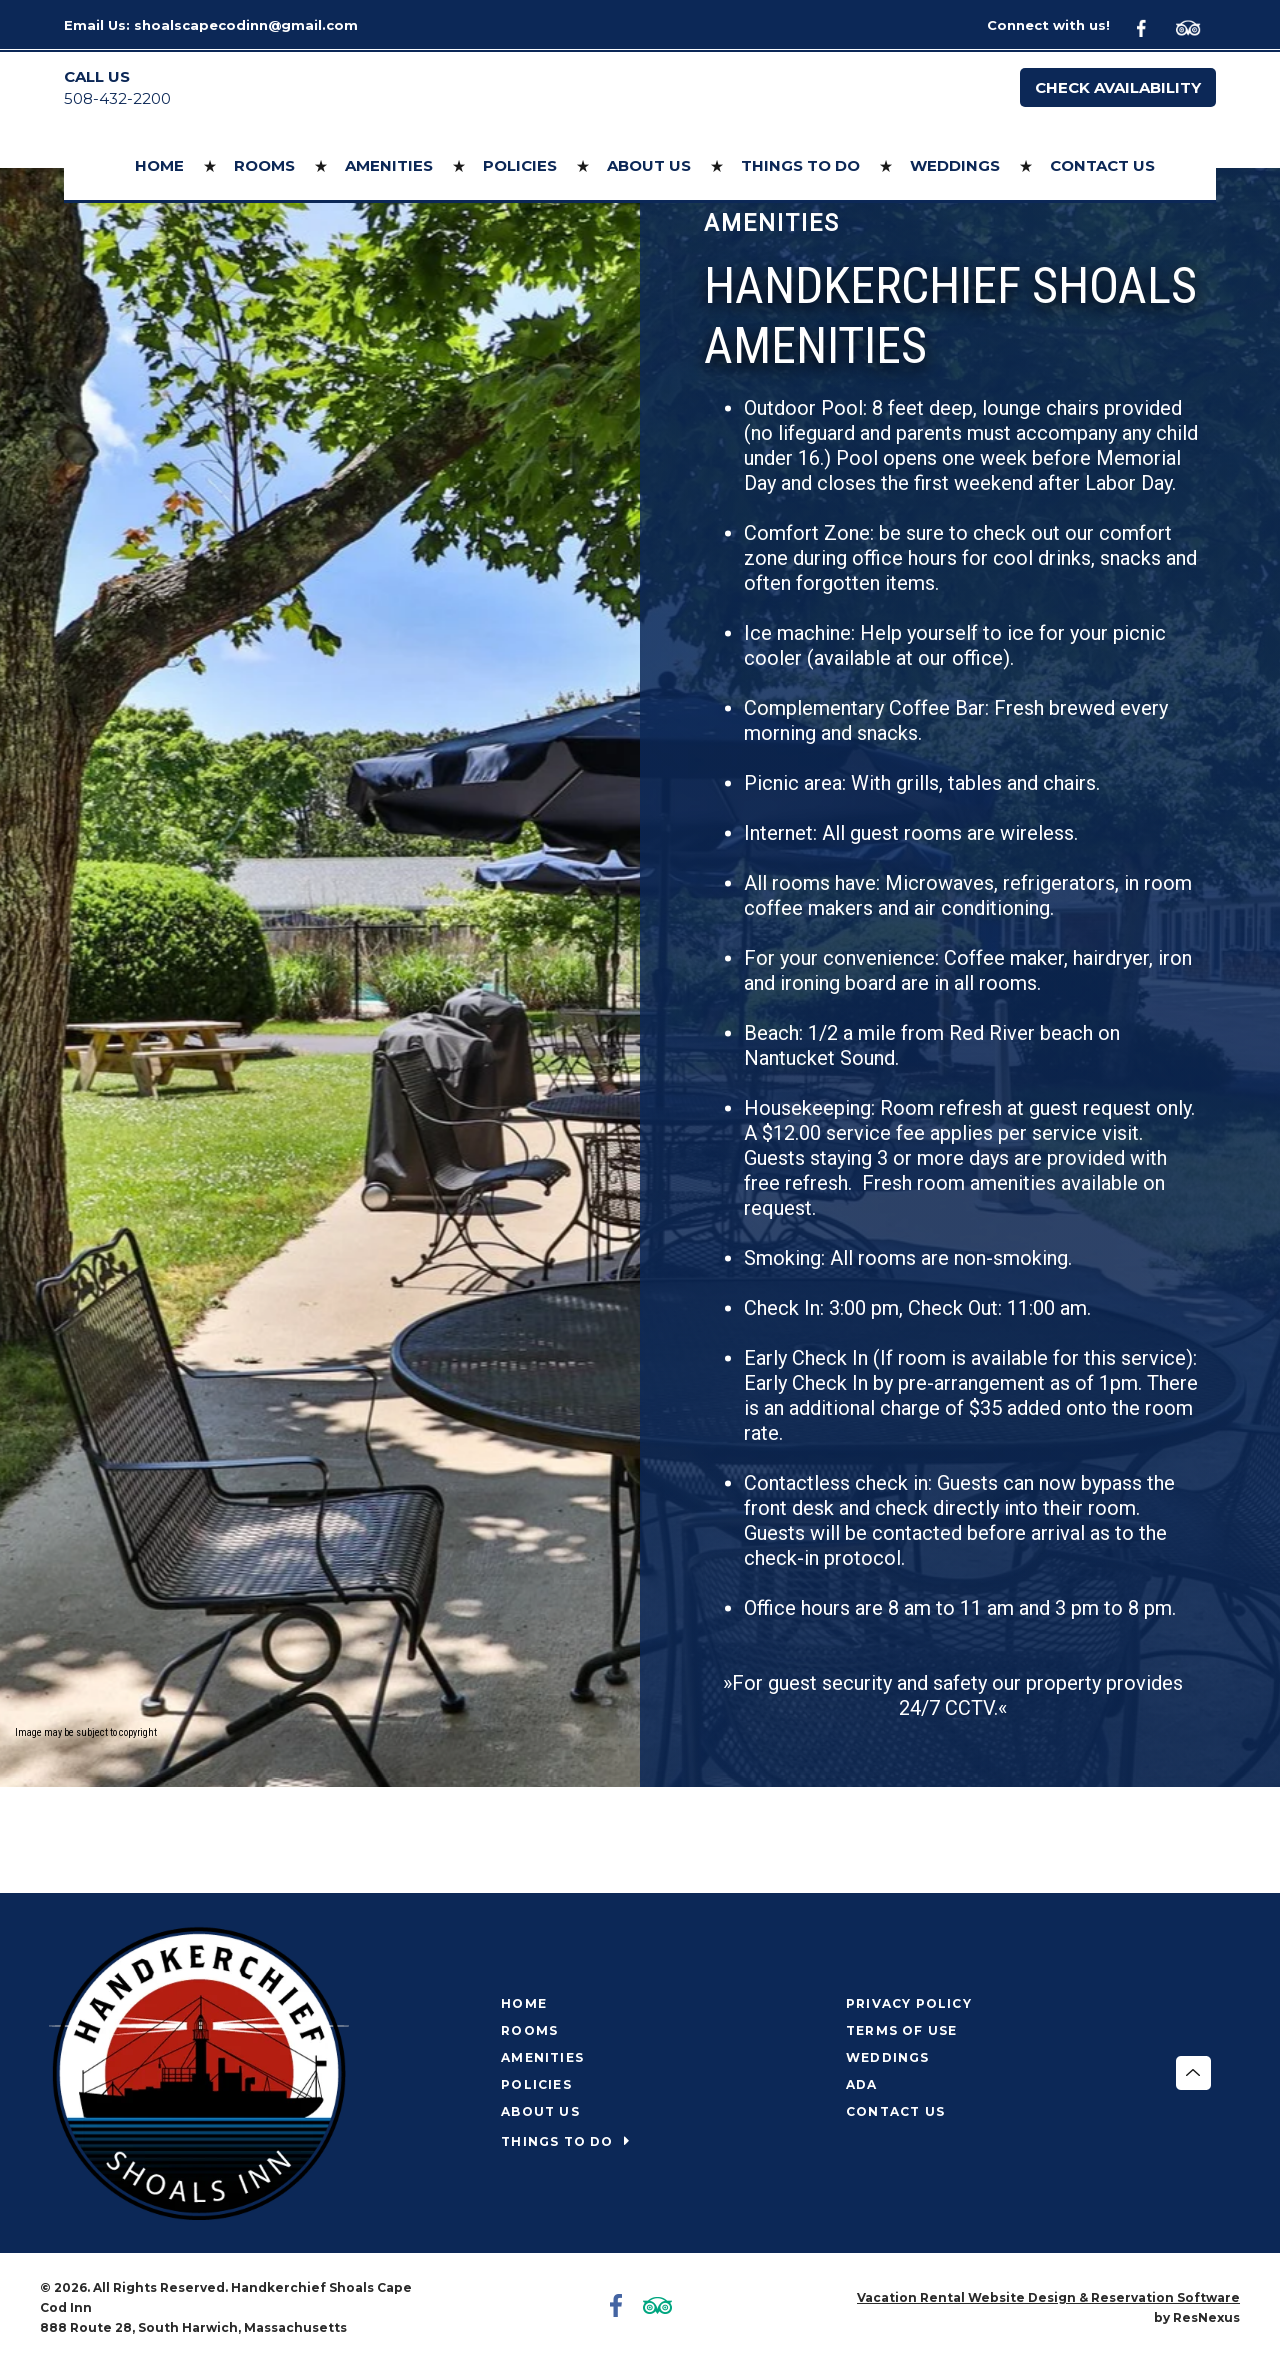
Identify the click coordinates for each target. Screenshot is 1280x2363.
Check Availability (1118, 87)
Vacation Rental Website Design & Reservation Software (1048, 2297)
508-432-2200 (117, 98)
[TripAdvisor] (1196, 25)
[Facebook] (1153, 25)
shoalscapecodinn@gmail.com (246, 25)
